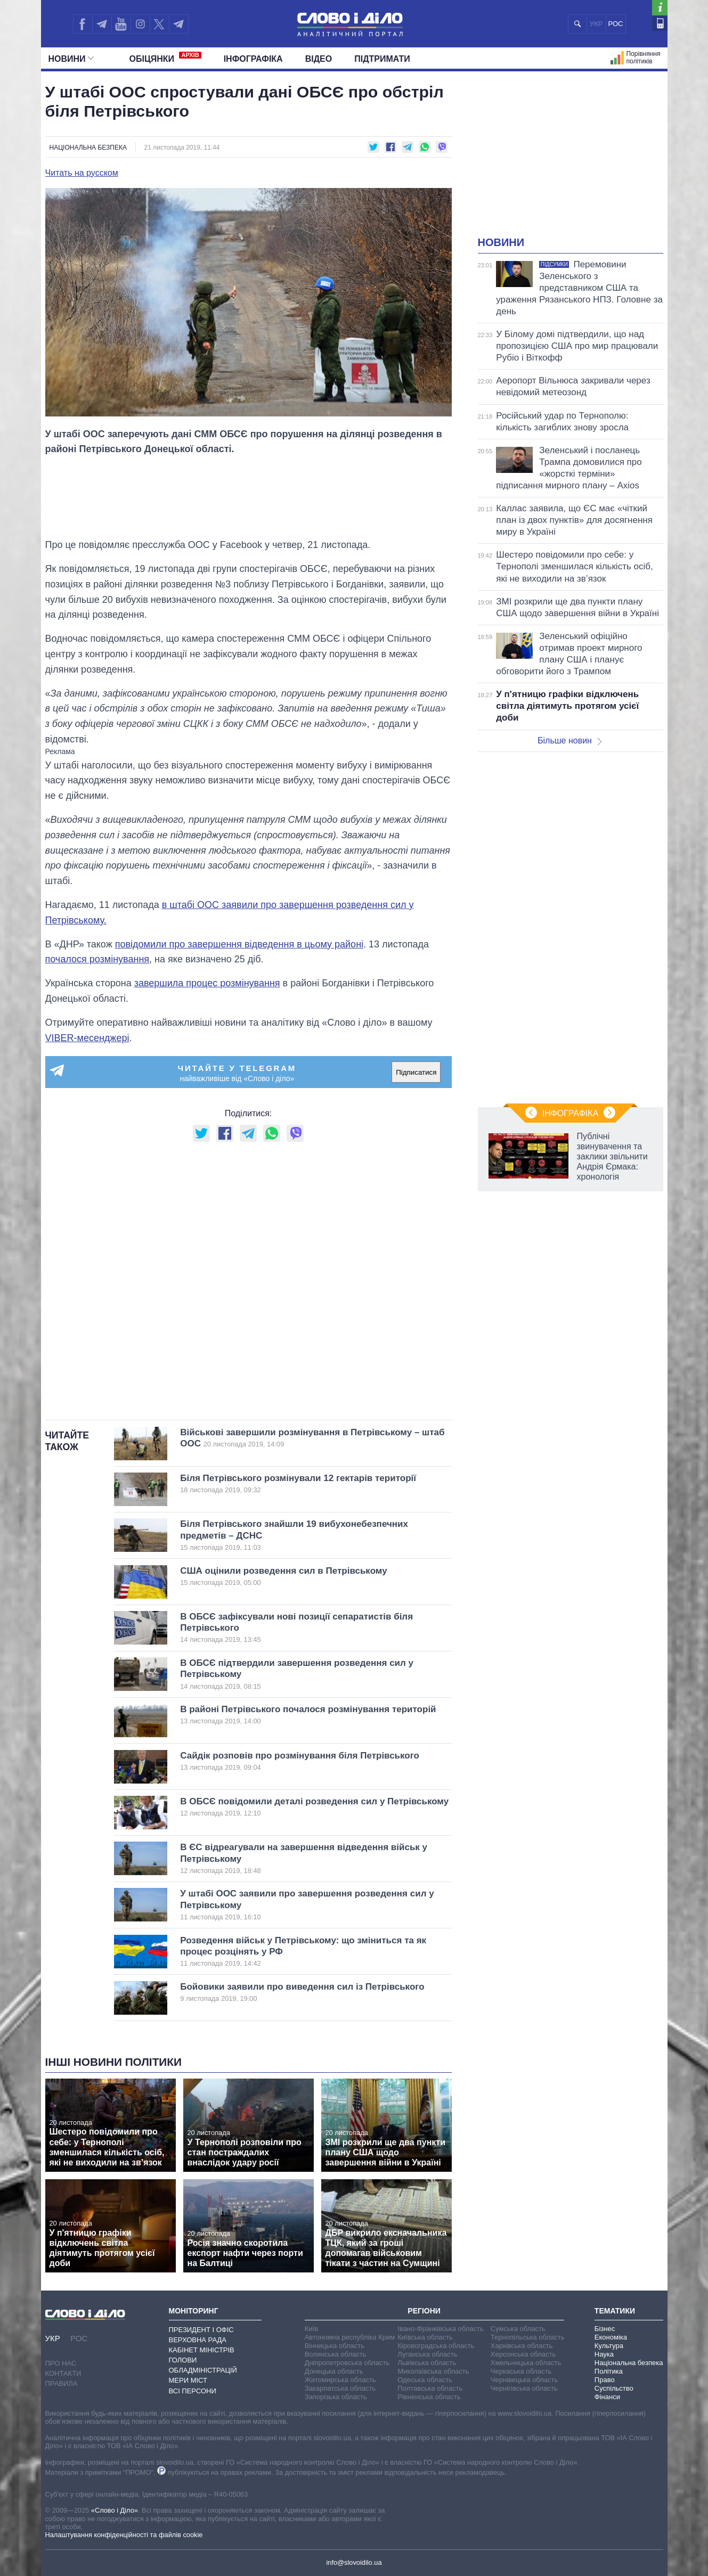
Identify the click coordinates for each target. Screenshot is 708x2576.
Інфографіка (253, 58)
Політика (609, 2371)
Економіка (611, 2337)
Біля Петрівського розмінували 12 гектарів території (298, 1483)
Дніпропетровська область (347, 2363)
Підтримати (382, 58)
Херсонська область (523, 2354)
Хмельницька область (526, 2363)
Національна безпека (88, 147)
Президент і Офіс (201, 2330)
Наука (604, 2354)
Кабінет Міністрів (201, 2350)
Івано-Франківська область (440, 2329)
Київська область (424, 2337)
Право (605, 2380)
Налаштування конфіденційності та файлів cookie (124, 2535)
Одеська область (424, 2380)
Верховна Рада (198, 2340)
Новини (71, 58)
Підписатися (416, 1072)
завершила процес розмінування (207, 983)
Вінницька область (334, 2346)
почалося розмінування (97, 959)
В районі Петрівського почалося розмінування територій (308, 1714)
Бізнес (605, 2329)
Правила (61, 2383)
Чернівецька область (524, 2380)
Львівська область (426, 2363)
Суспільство (614, 2388)
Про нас (61, 2363)
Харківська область (522, 2346)
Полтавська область (429, 2388)
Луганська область (427, 2354)
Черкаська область (521, 2371)
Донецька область (334, 2371)
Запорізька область (336, 2397)
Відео (318, 58)
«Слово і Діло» (114, 2510)
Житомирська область (340, 2380)
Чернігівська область (524, 2388)
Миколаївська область (433, 2371)
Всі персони (192, 2391)
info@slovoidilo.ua (353, 2562)
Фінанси (607, 2397)
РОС (615, 24)
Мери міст (188, 2380)
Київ (311, 2329)
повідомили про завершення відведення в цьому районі (239, 944)
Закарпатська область (340, 2388)
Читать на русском (81, 173)
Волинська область (336, 2354)
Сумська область (518, 2329)
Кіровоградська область (435, 2346)
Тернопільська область (528, 2337)
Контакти (63, 2373)
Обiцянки (165, 57)
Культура (609, 2346)
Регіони (424, 2311)
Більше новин (569, 740)
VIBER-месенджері (87, 1038)
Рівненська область (428, 2397)
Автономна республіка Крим (350, 2337)
